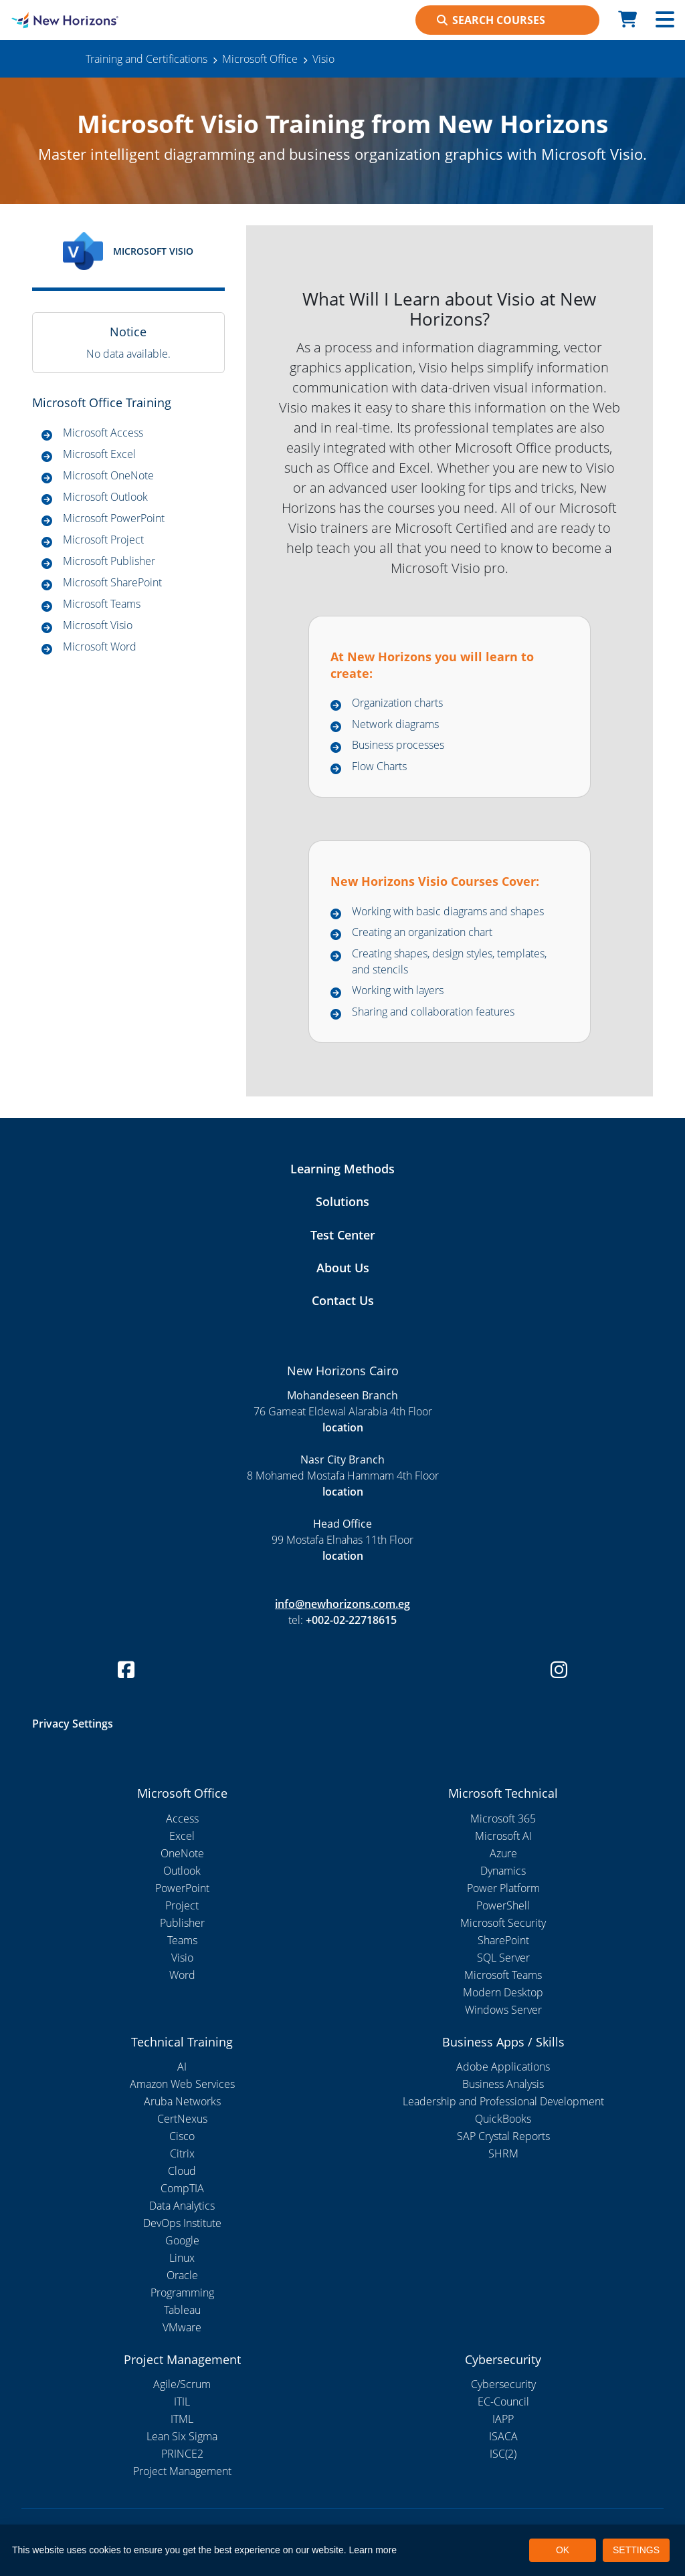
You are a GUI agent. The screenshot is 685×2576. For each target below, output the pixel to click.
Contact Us (343, 1300)
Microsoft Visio (97, 625)
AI (182, 2066)
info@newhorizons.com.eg (342, 1604)
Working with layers (398, 990)
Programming (182, 2292)
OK (562, 2550)
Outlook (182, 1870)
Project (182, 1905)
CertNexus (182, 2118)
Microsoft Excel (99, 454)
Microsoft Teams (101, 603)
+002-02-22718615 (351, 1620)
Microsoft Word (99, 646)
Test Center (342, 1235)
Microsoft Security (503, 1922)
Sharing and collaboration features (433, 1011)
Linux (182, 2257)
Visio (182, 1957)
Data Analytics (182, 2205)
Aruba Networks (182, 2101)
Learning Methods (342, 1169)
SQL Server (503, 1957)
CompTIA (182, 2188)
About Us (342, 1268)
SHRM (503, 2153)
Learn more (373, 2550)
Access (182, 1818)
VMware (182, 2327)
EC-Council (503, 2401)
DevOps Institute (182, 2223)
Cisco (182, 2136)
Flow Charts (379, 766)
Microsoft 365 (503, 1818)
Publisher (182, 1922)
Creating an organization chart (422, 932)
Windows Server (503, 2009)
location (342, 1427)
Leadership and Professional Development (503, 2101)
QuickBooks (503, 2118)
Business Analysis (503, 2084)
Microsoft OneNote (108, 475)
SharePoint (503, 1940)
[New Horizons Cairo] (86, 20)
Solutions (342, 1201)
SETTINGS (636, 2550)
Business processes (398, 744)
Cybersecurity (503, 2384)
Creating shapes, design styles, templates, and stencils (449, 961)
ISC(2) (503, 2453)
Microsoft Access (103, 432)
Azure (503, 1853)
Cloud (182, 2170)
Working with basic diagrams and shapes (448, 911)
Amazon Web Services (182, 2084)
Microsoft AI (503, 1836)
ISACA (503, 2436)
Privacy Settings (72, 1723)
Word (182, 1975)
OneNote (182, 1853)
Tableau (182, 2310)
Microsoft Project (103, 539)
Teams (182, 1940)
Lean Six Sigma (181, 2436)
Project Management (182, 2471)
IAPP (503, 2419)
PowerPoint (182, 1888)
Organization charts (397, 702)
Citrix (182, 2153)
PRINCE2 (182, 2453)
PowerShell (503, 1905)
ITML (182, 2419)
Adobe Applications (503, 2066)
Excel (182, 1836)
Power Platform (503, 1888)
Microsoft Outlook (105, 496)
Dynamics (503, 1870)
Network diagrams (395, 724)
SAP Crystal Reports (503, 2136)
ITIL (182, 2401)
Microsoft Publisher (109, 561)
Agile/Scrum (182, 2384)
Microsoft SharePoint (112, 582)
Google (182, 2240)
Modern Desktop (503, 1992)
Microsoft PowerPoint (114, 518)
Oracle (182, 2275)
